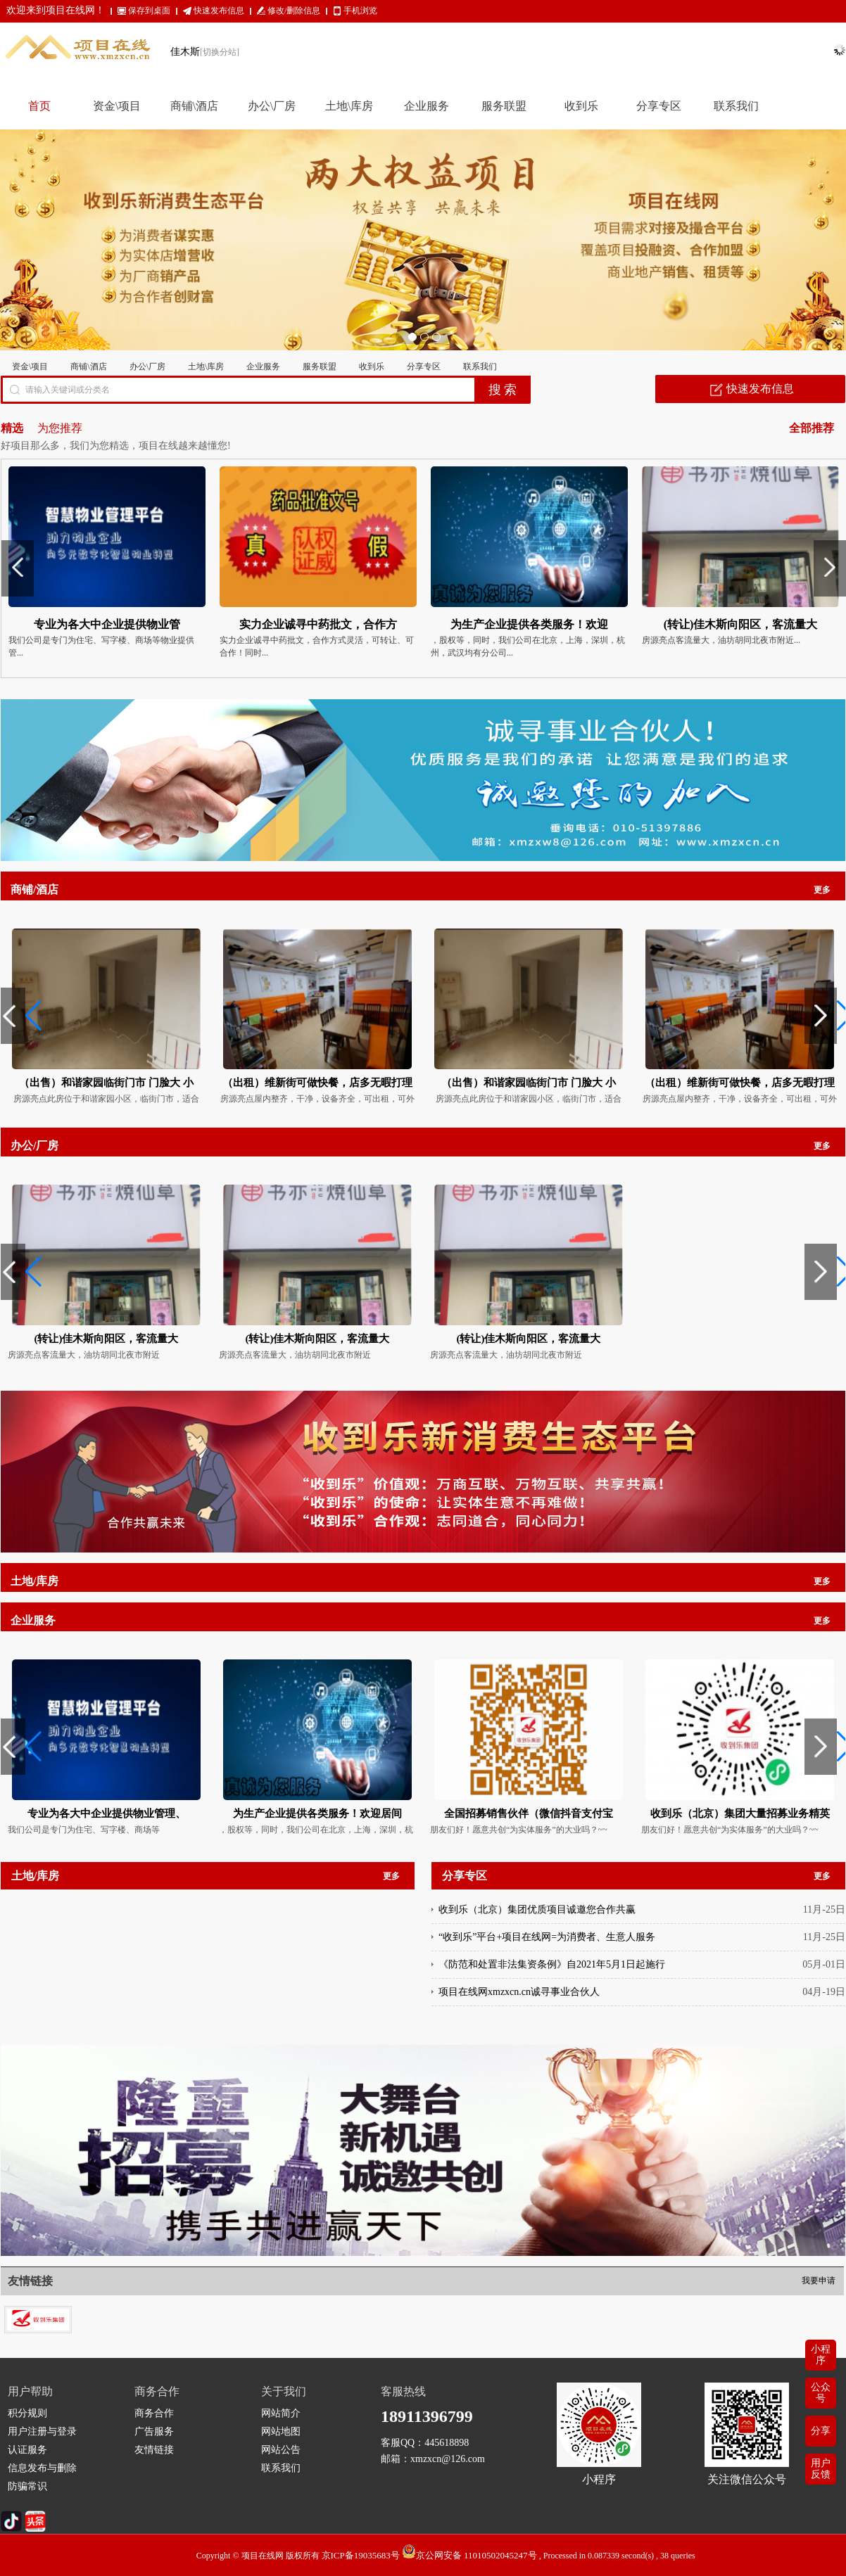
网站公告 (281, 2449)
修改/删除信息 (293, 10)
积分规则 (27, 2413)
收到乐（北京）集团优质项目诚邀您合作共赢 (537, 1909)
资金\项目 (30, 366)
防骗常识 (27, 2486)
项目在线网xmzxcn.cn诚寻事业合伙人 (519, 1992)
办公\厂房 (147, 366)
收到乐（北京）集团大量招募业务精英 (740, 1813)
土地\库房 (206, 366)
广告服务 (154, 2431)
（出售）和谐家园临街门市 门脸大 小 (106, 1082)
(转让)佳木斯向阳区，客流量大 (106, 1338)
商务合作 (154, 2413)
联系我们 (480, 366)
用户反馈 (821, 2469)
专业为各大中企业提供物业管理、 (106, 1813)
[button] (17, 1015)
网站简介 (281, 2413)
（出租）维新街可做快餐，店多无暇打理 (317, 1082)
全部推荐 (811, 428)
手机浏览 (360, 10)
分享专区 (424, 366)
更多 (822, 890)
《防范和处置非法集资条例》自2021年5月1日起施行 (551, 1964)
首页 (39, 106)
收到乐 (371, 366)
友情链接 (154, 2449)
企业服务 (263, 366)
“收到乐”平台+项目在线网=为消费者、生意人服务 (546, 1937)
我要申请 (818, 2280)
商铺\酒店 (88, 366)
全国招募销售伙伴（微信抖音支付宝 (528, 1813)
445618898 (446, 2442)
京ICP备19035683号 (361, 2555)
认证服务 (27, 2449)
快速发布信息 (219, 10)
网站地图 (281, 2431)
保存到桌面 (149, 10)
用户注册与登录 (42, 2431)
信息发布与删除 (42, 2468)
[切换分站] (219, 52)
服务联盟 (319, 366)
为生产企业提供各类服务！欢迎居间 (317, 1813)
